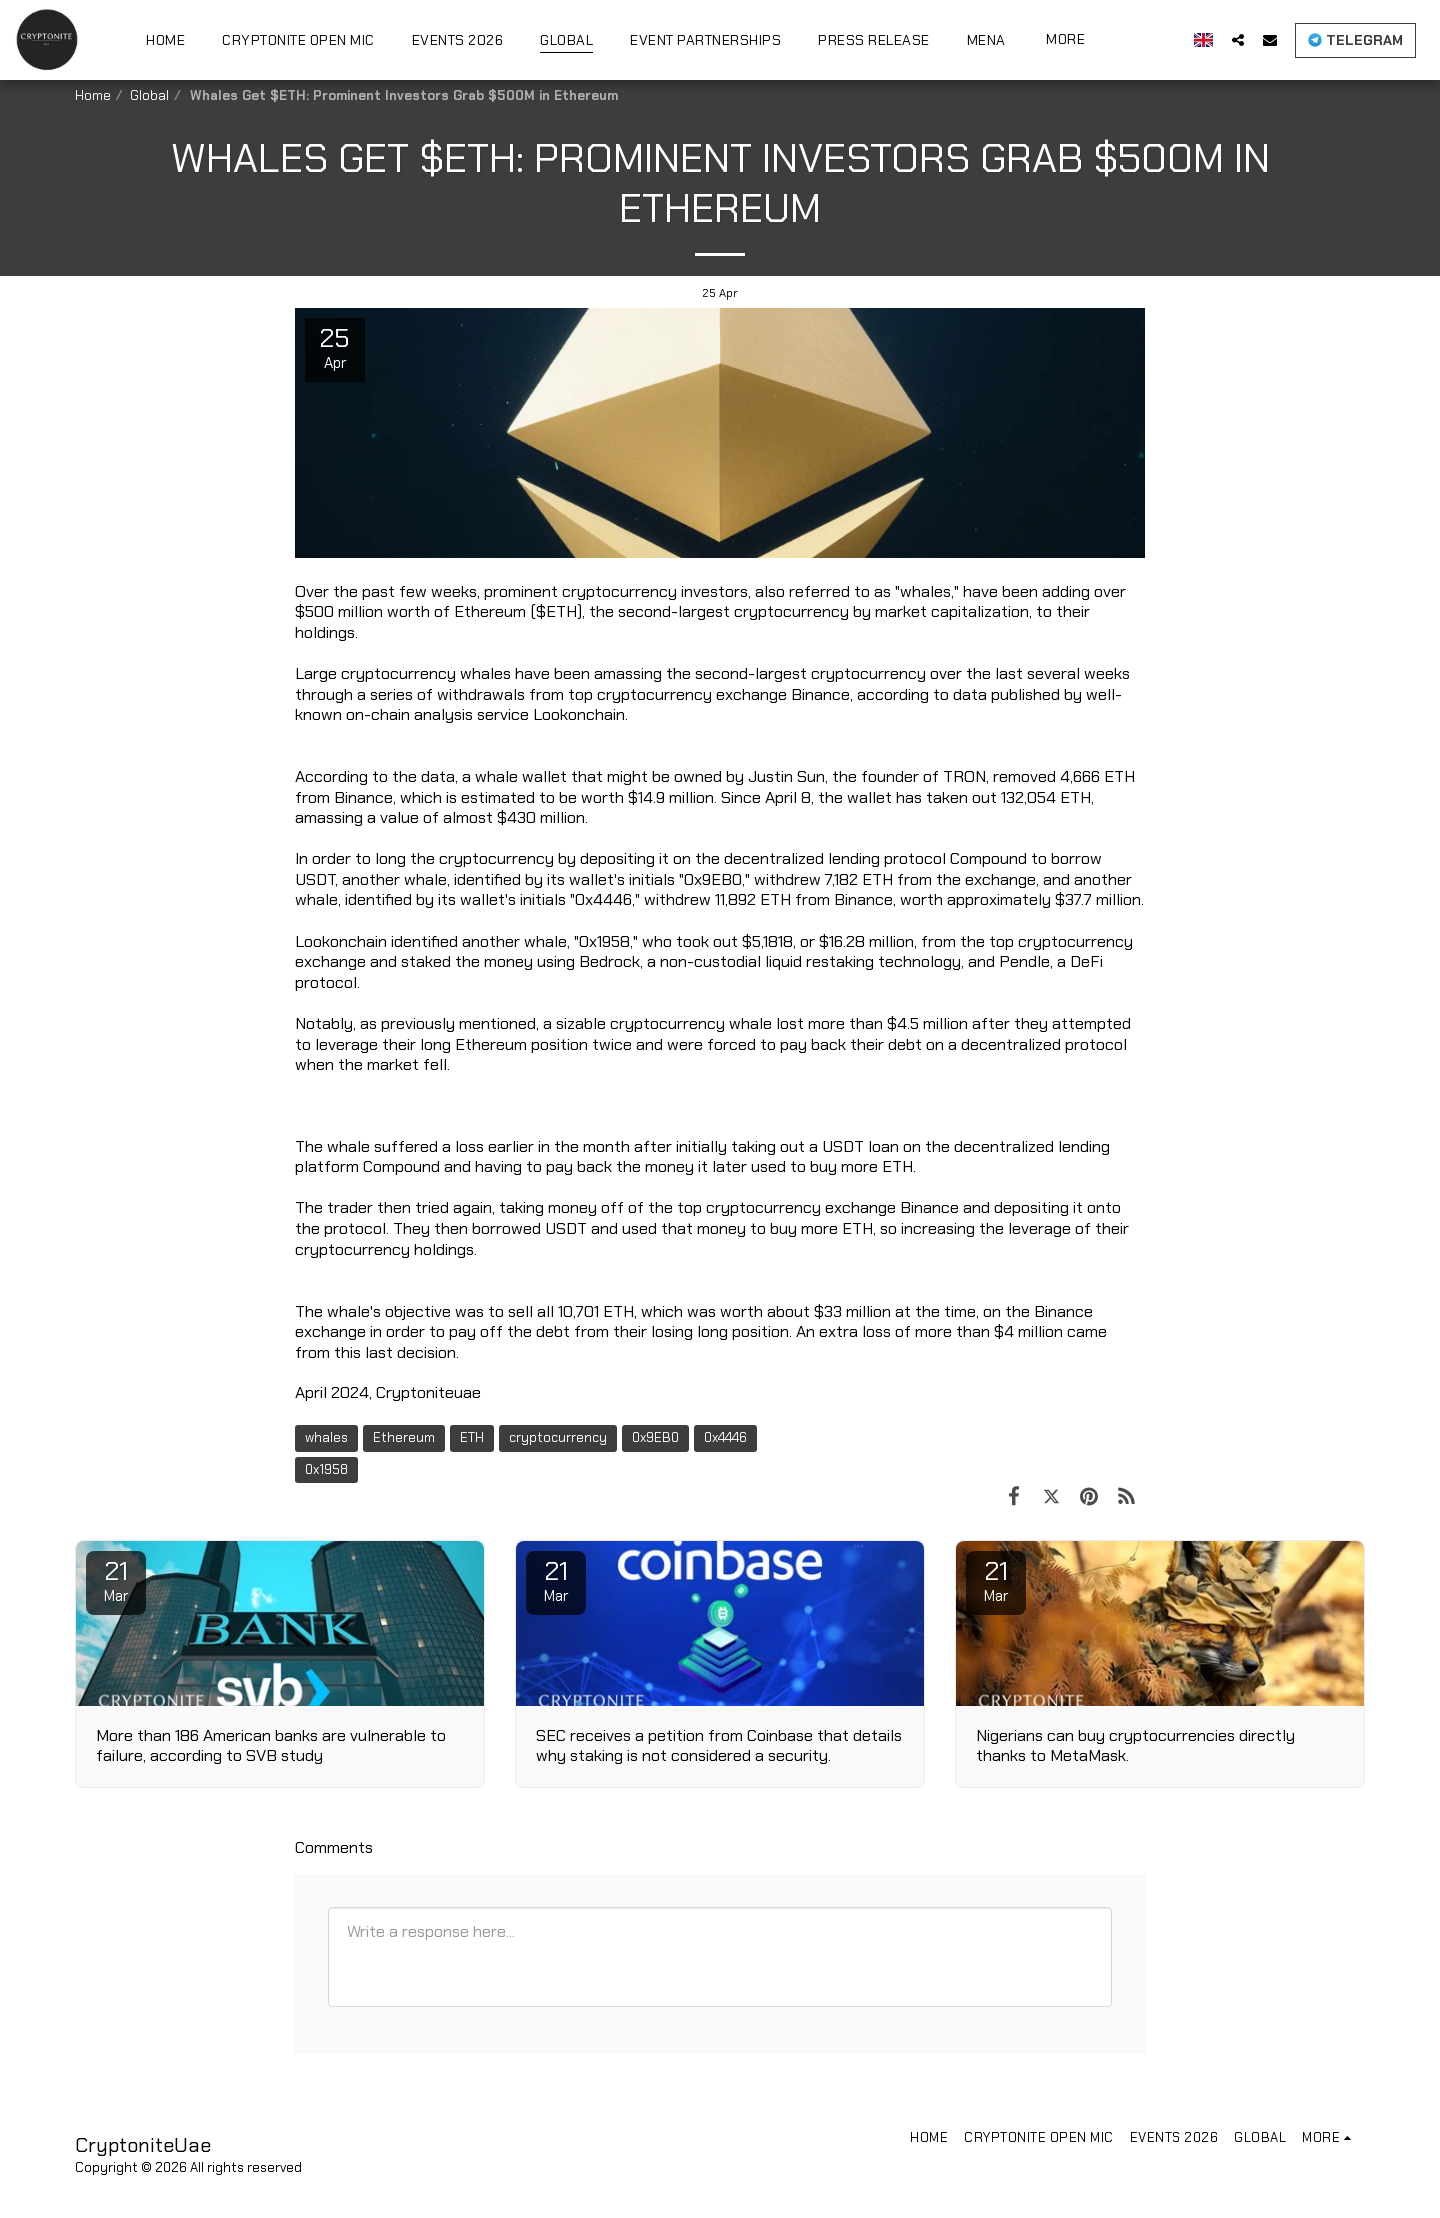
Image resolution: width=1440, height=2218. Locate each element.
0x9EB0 (655, 1437)
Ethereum (404, 1437)
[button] (1238, 39)
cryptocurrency (558, 1437)
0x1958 (326, 1469)
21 (116, 1580)
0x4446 (725, 1437)
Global (149, 95)
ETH (472, 1437)
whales (326, 1437)
